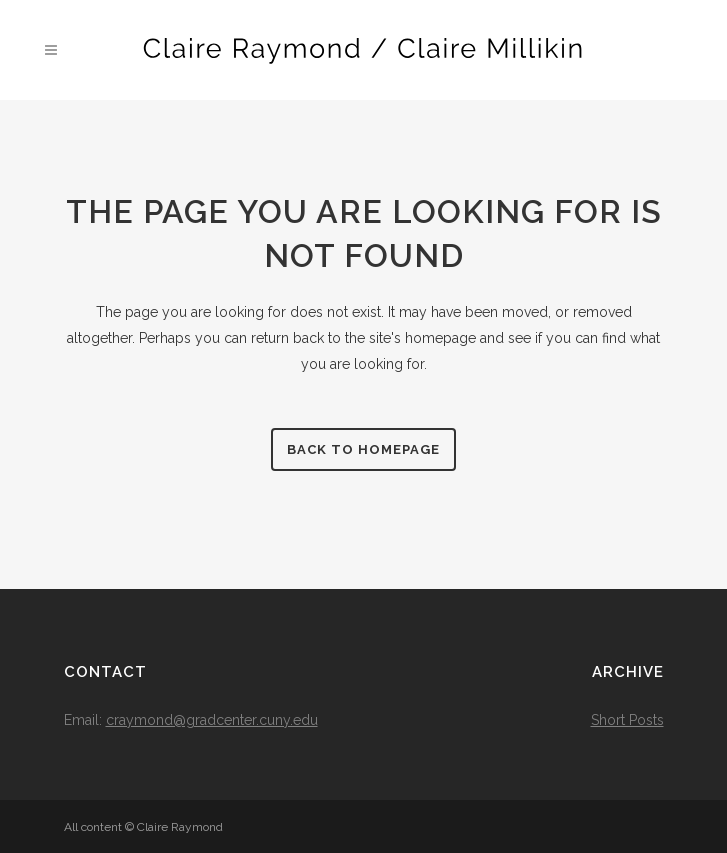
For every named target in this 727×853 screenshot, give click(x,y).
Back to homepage (363, 449)
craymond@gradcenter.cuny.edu (212, 720)
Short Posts (627, 720)
